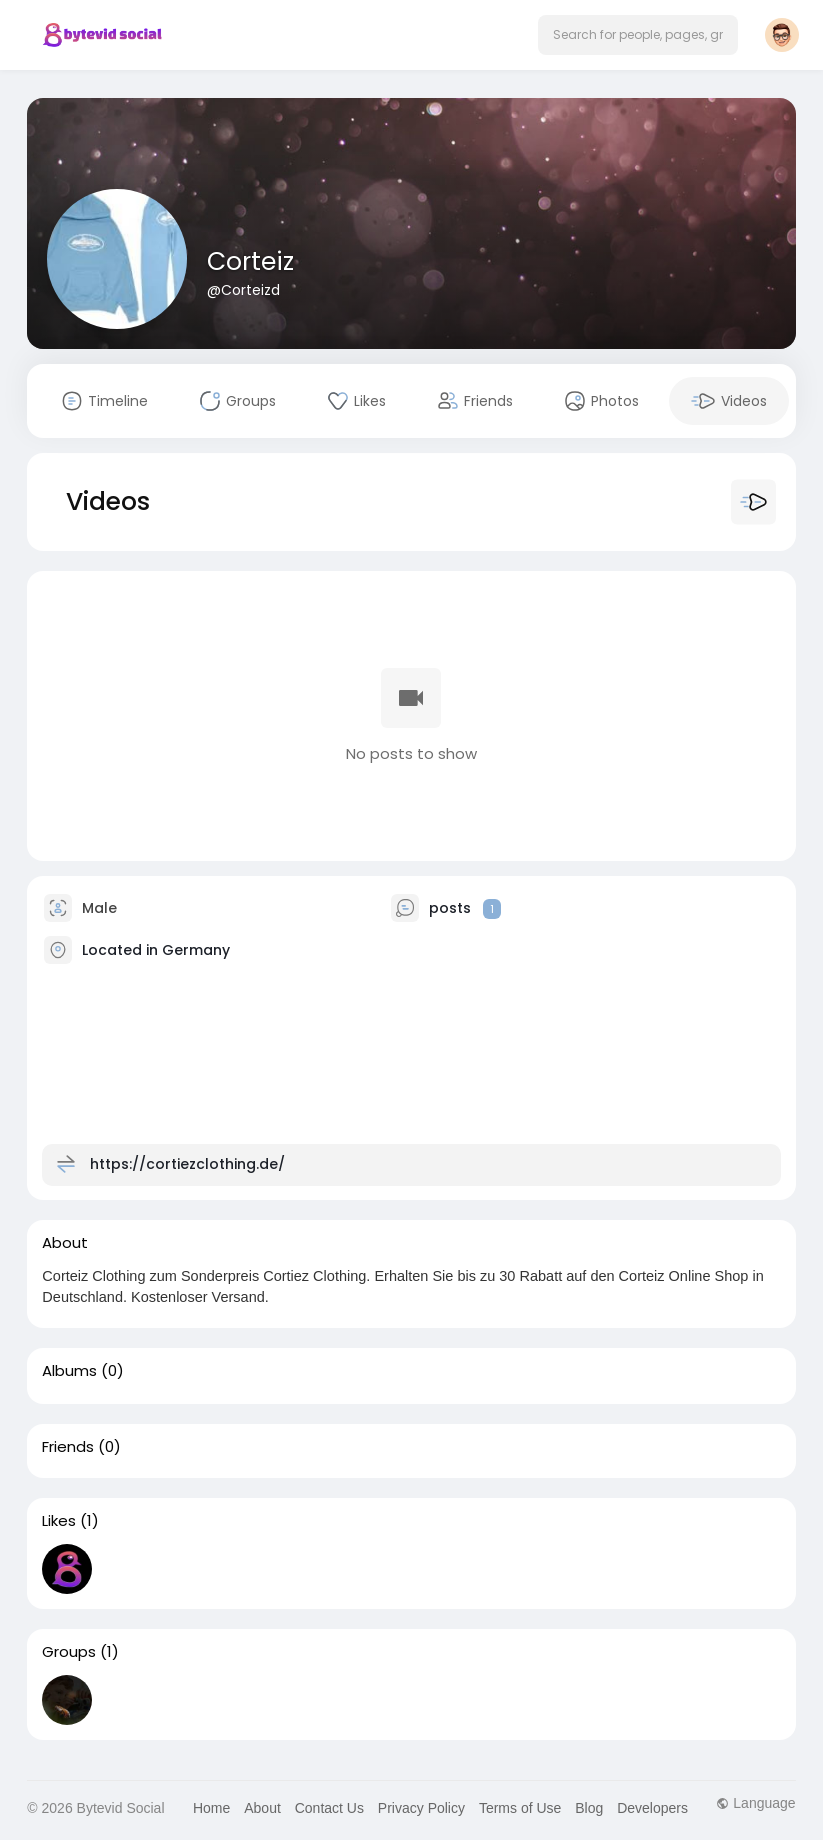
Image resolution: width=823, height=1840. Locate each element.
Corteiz (250, 261)
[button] (638, 35)
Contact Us (329, 1808)
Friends (68, 1447)
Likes (59, 1521)
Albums (69, 1371)
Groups (69, 1652)
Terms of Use (520, 1808)
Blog (589, 1808)
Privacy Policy (421, 1808)
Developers (652, 1808)
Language (755, 1803)
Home (211, 1808)
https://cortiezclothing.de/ (187, 1164)
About (262, 1808)
